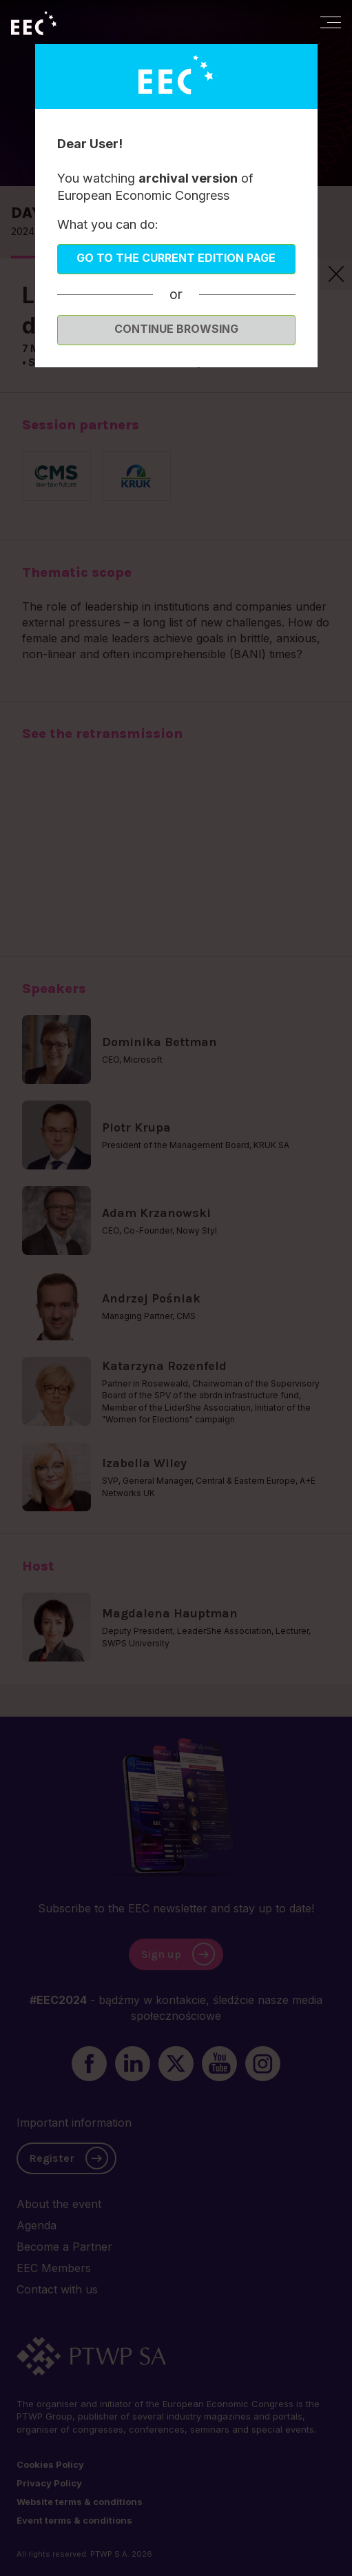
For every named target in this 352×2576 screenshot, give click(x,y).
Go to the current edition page (176, 258)
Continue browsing (176, 329)
